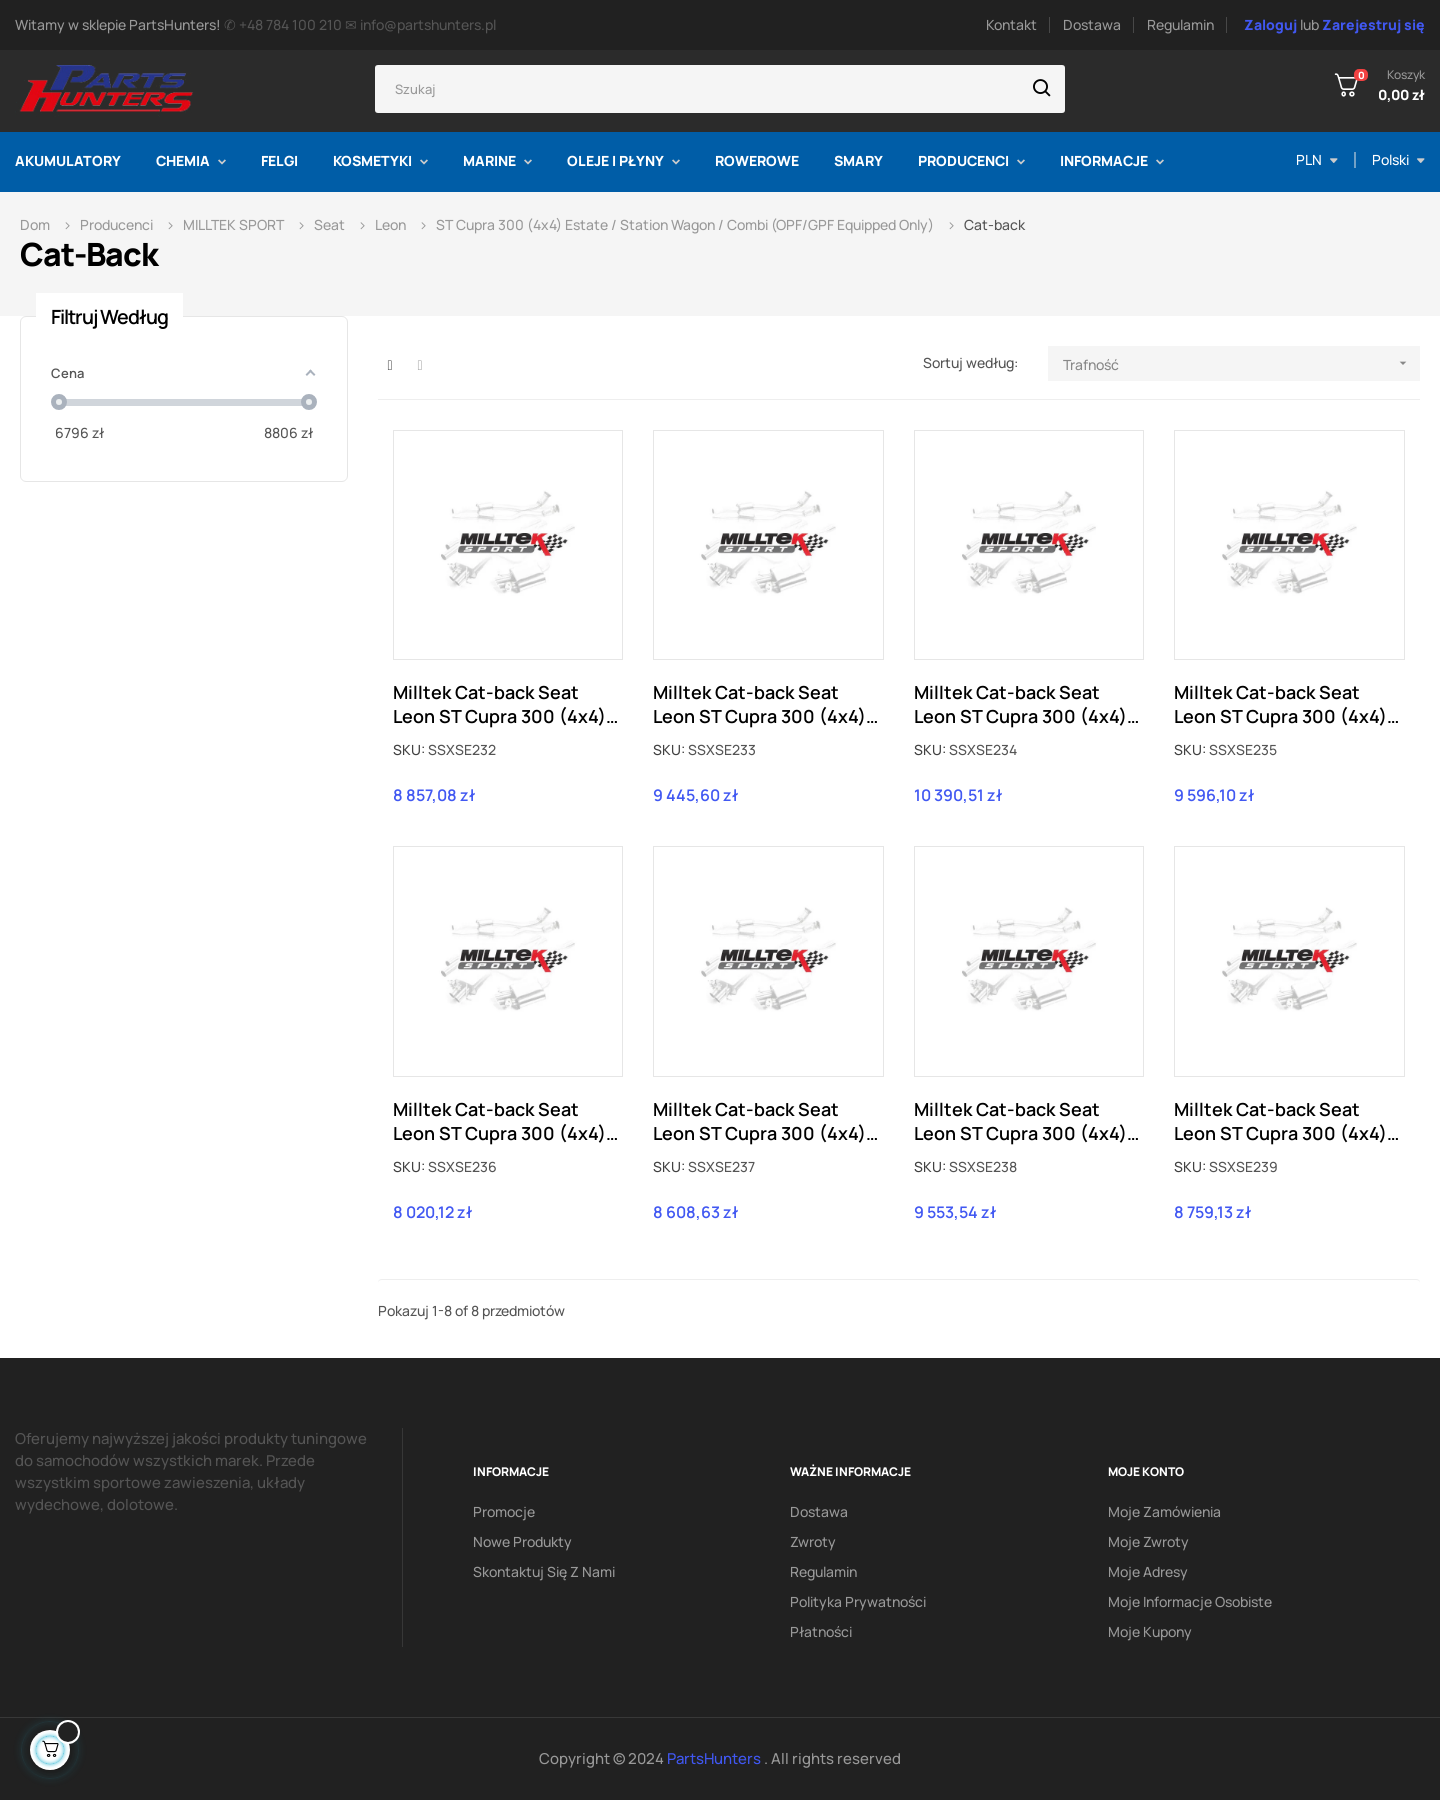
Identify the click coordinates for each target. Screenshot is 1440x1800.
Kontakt (1011, 24)
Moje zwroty (1148, 1541)
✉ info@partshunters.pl (420, 24)
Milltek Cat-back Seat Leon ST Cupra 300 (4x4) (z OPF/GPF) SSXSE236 (499, 1121)
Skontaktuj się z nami (544, 1571)
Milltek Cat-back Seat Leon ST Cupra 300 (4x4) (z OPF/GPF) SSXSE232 (499, 704)
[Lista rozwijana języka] (1398, 160)
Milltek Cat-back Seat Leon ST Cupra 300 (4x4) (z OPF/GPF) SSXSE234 (1020, 704)
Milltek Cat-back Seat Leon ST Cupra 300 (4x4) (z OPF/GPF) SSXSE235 (1280, 704)
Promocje (504, 1511)
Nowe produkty (522, 1541)
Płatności (821, 1631)
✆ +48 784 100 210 (283, 24)
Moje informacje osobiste (1190, 1601)
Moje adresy (1148, 1571)
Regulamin (1180, 24)
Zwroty (813, 1541)
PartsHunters (715, 1758)
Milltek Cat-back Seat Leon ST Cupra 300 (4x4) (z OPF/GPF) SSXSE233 (759, 704)
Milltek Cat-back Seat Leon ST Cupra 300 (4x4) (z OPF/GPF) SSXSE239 (1280, 1121)
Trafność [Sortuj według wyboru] (1241, 363)
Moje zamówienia (1164, 1511)
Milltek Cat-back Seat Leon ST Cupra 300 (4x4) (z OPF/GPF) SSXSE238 (1020, 1121)
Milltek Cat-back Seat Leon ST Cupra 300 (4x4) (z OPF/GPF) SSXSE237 (759, 1121)
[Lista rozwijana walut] (1317, 160)
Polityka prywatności (858, 1601)
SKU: (409, 749)
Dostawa (1092, 24)
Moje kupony (1150, 1631)
